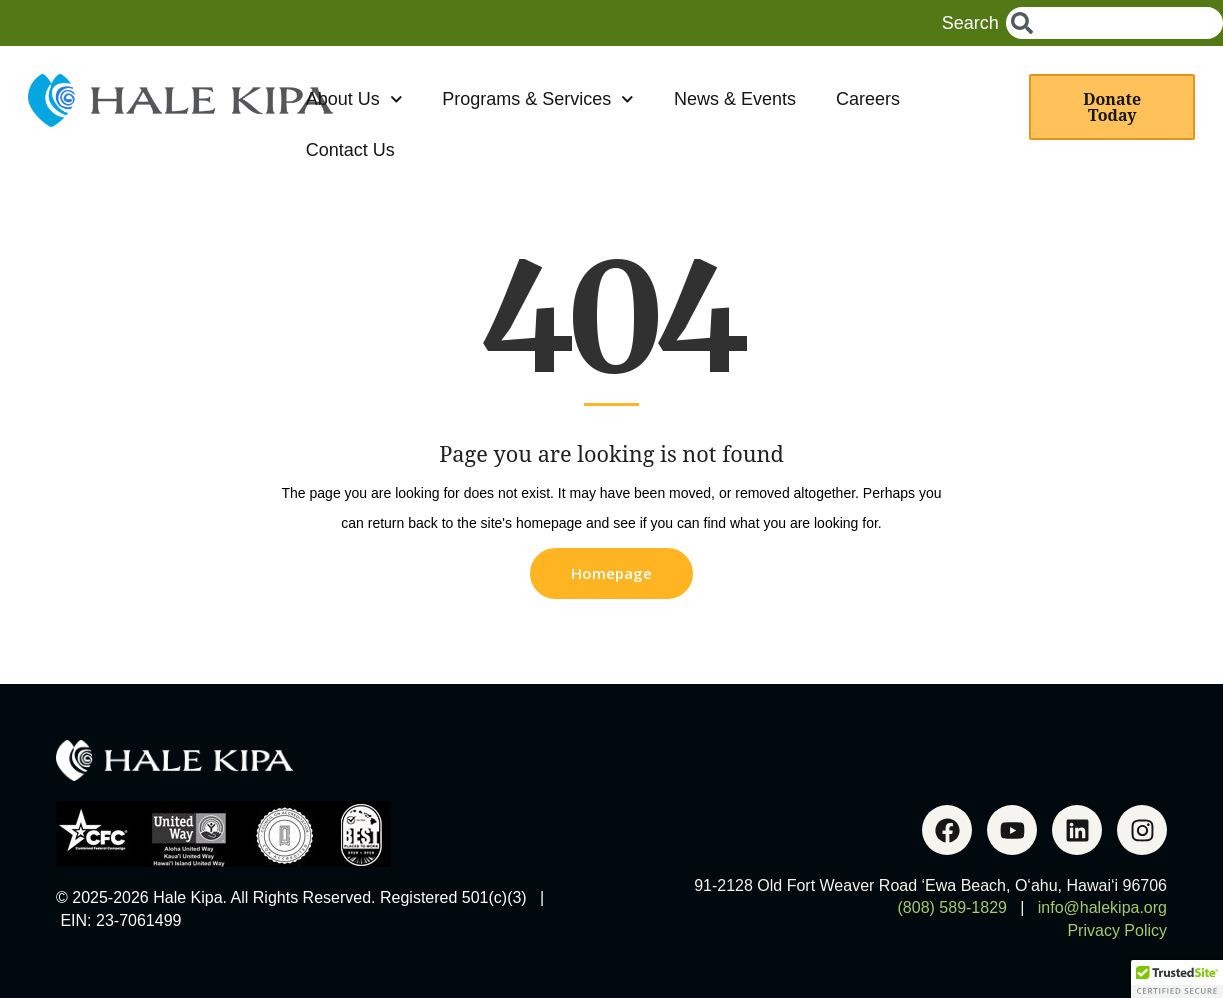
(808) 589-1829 (952, 907)
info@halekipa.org (1102, 907)
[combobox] (1114, 23)
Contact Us (350, 150)
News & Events (735, 99)
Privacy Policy (1117, 930)
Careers (868, 99)
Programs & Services (538, 99)
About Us (354, 99)
